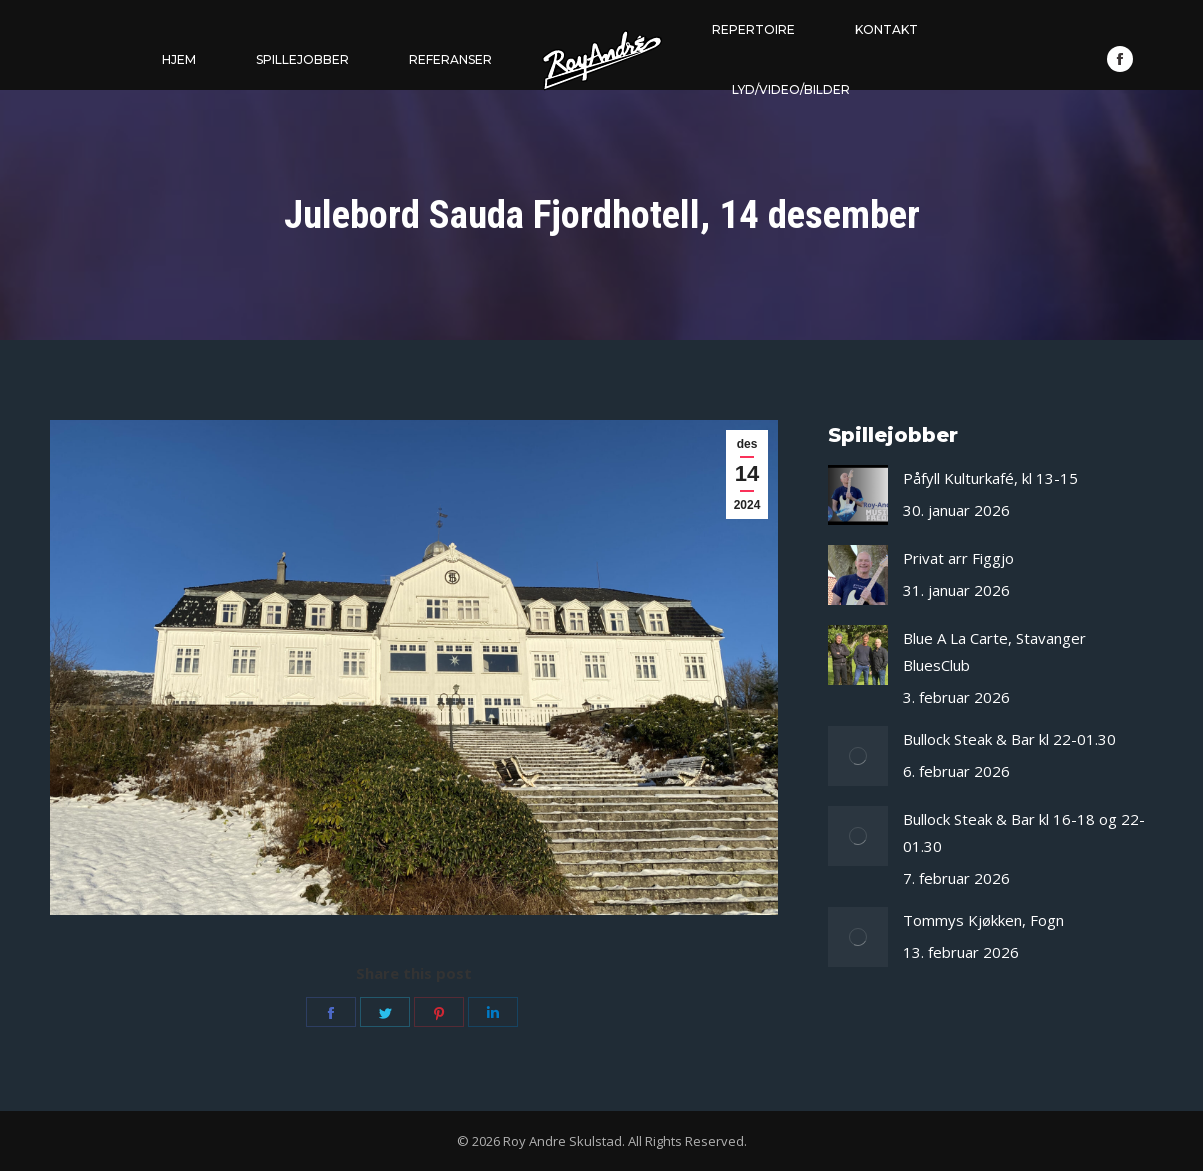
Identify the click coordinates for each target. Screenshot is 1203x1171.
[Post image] (858, 495)
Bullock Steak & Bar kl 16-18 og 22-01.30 (1024, 832)
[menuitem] (179, 60)
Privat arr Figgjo (958, 558)
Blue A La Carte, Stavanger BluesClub (994, 651)
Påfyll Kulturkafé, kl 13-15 (990, 478)
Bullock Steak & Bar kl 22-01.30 (1009, 739)
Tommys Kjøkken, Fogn (983, 920)
